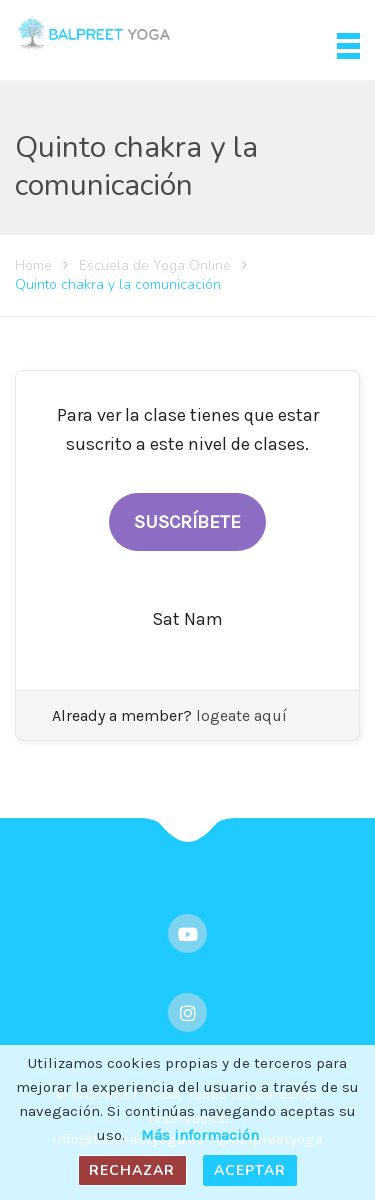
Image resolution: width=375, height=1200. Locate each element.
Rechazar (132, 1170)
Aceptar (250, 1170)
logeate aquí (241, 715)
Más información (200, 1135)
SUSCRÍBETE (187, 522)
